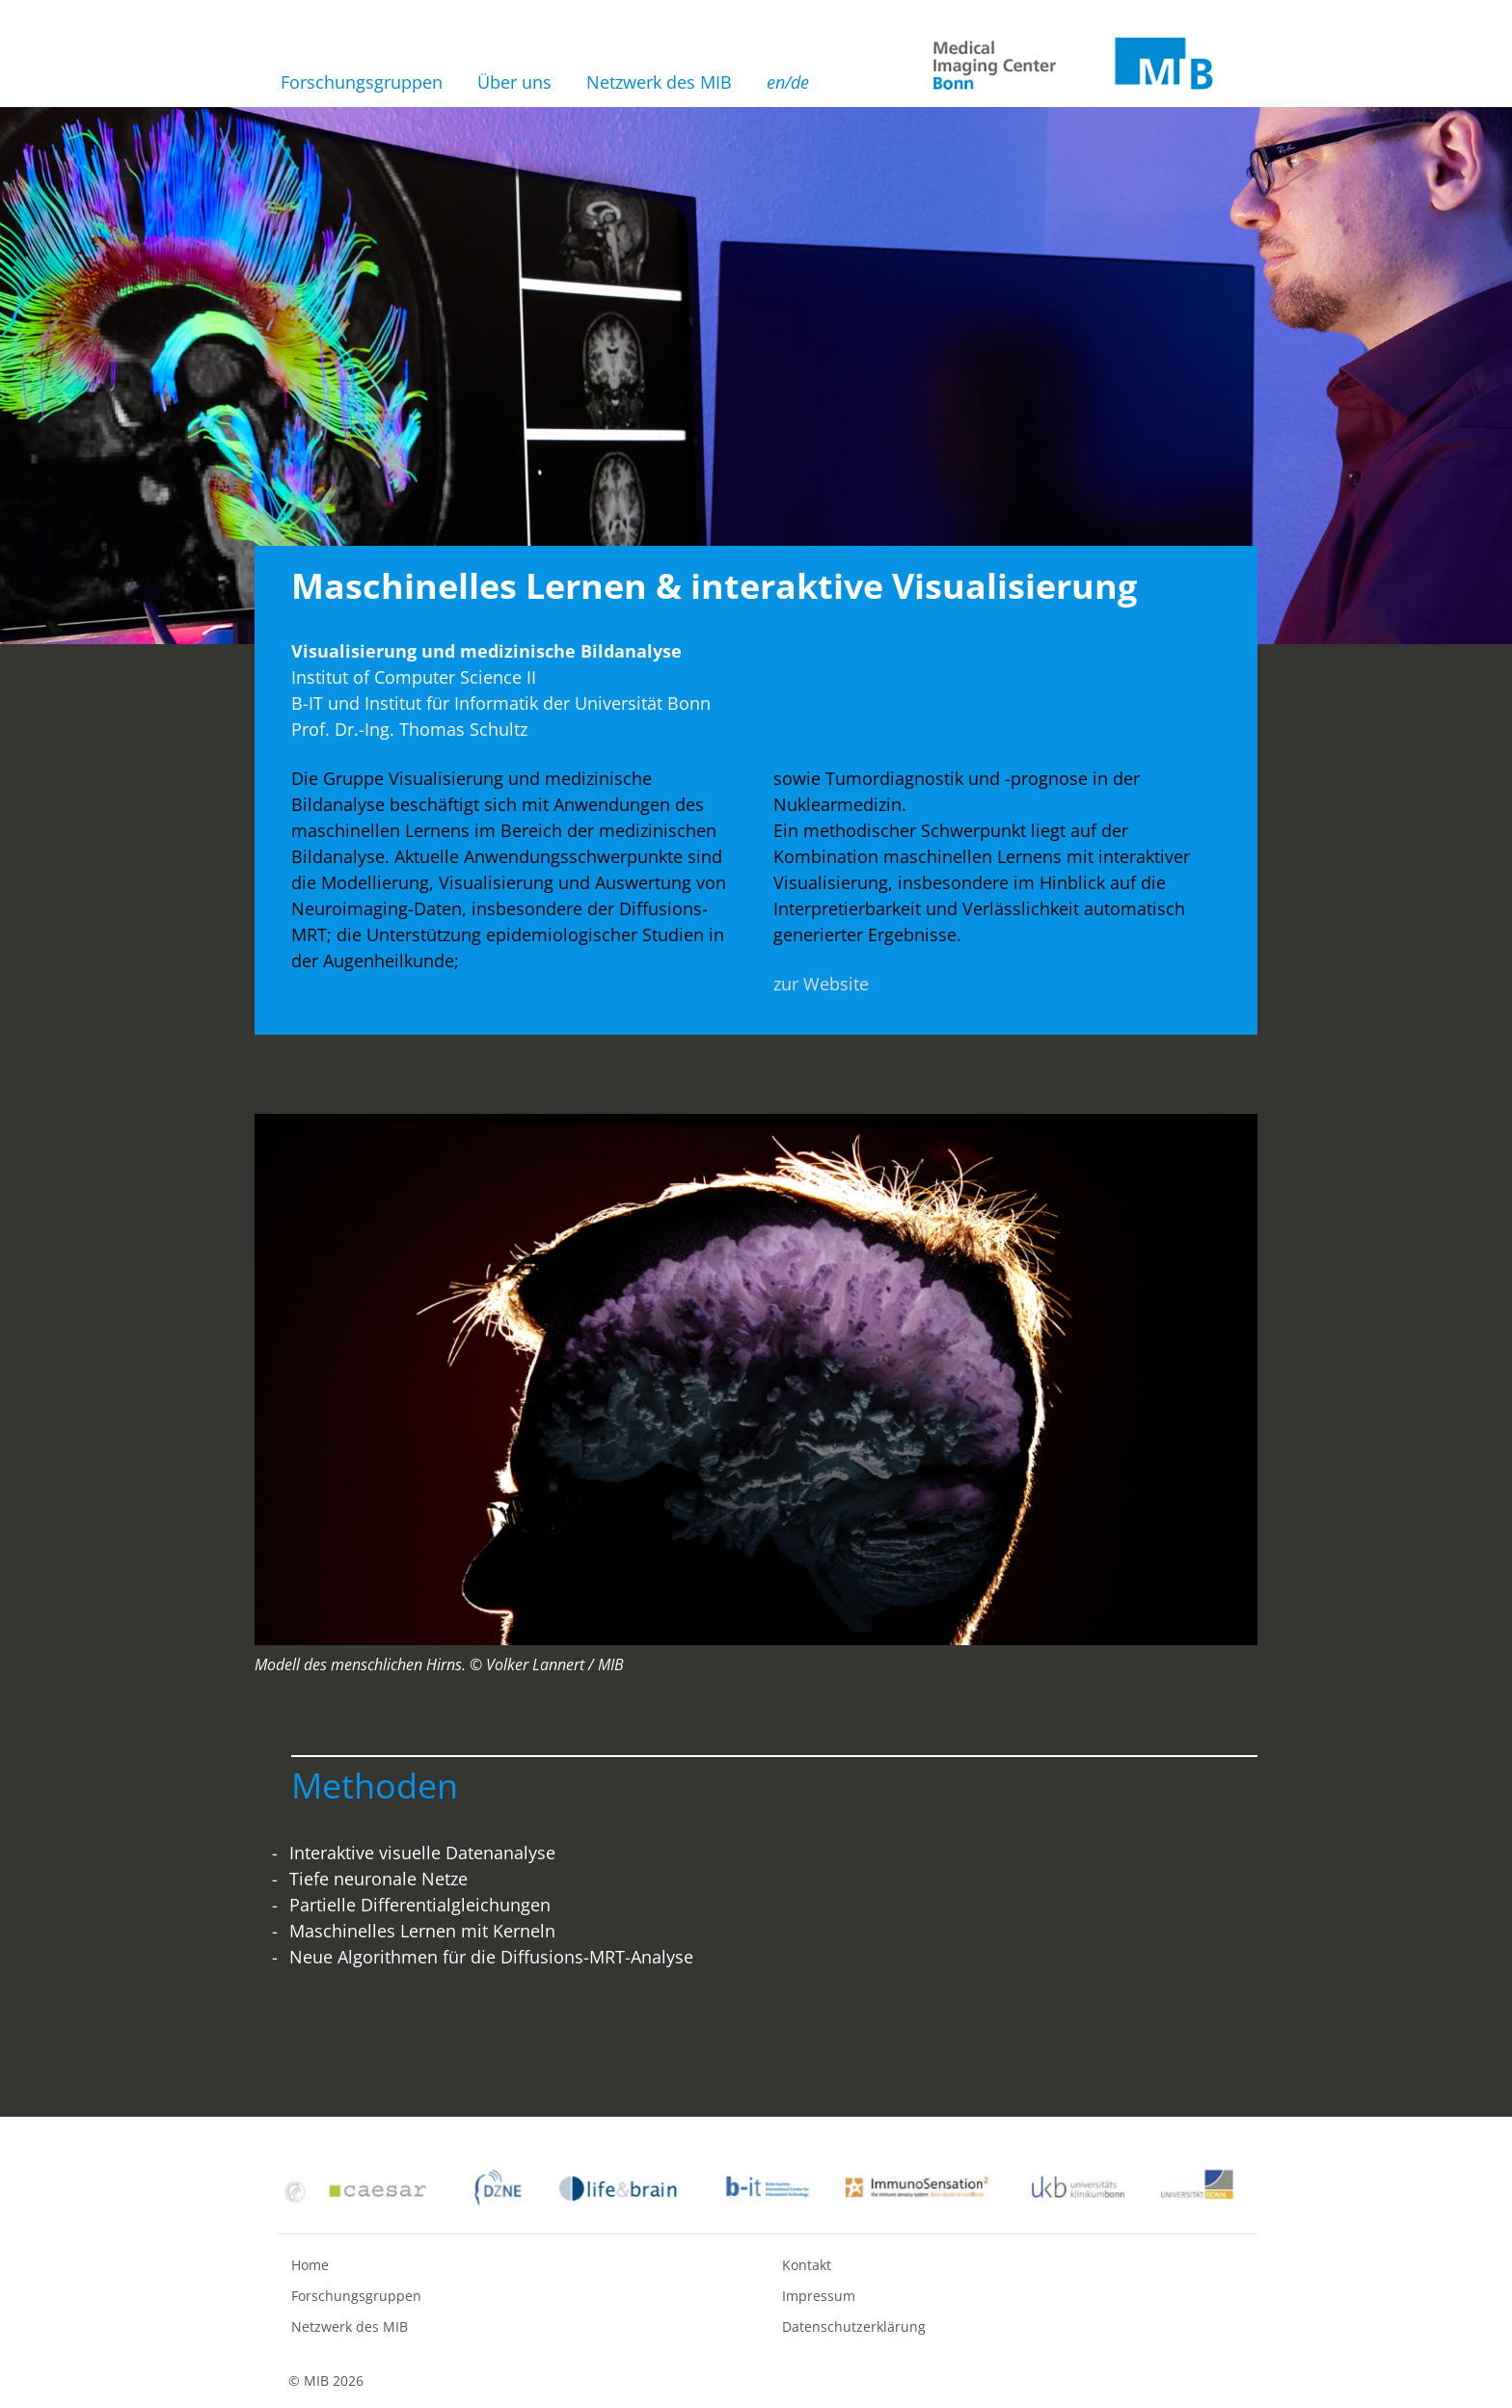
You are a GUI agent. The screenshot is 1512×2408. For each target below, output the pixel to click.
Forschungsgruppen (362, 82)
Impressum (818, 2295)
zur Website (821, 983)
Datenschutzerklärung (854, 2326)
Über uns (514, 82)
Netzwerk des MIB (659, 82)
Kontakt (806, 2265)
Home (310, 2265)
